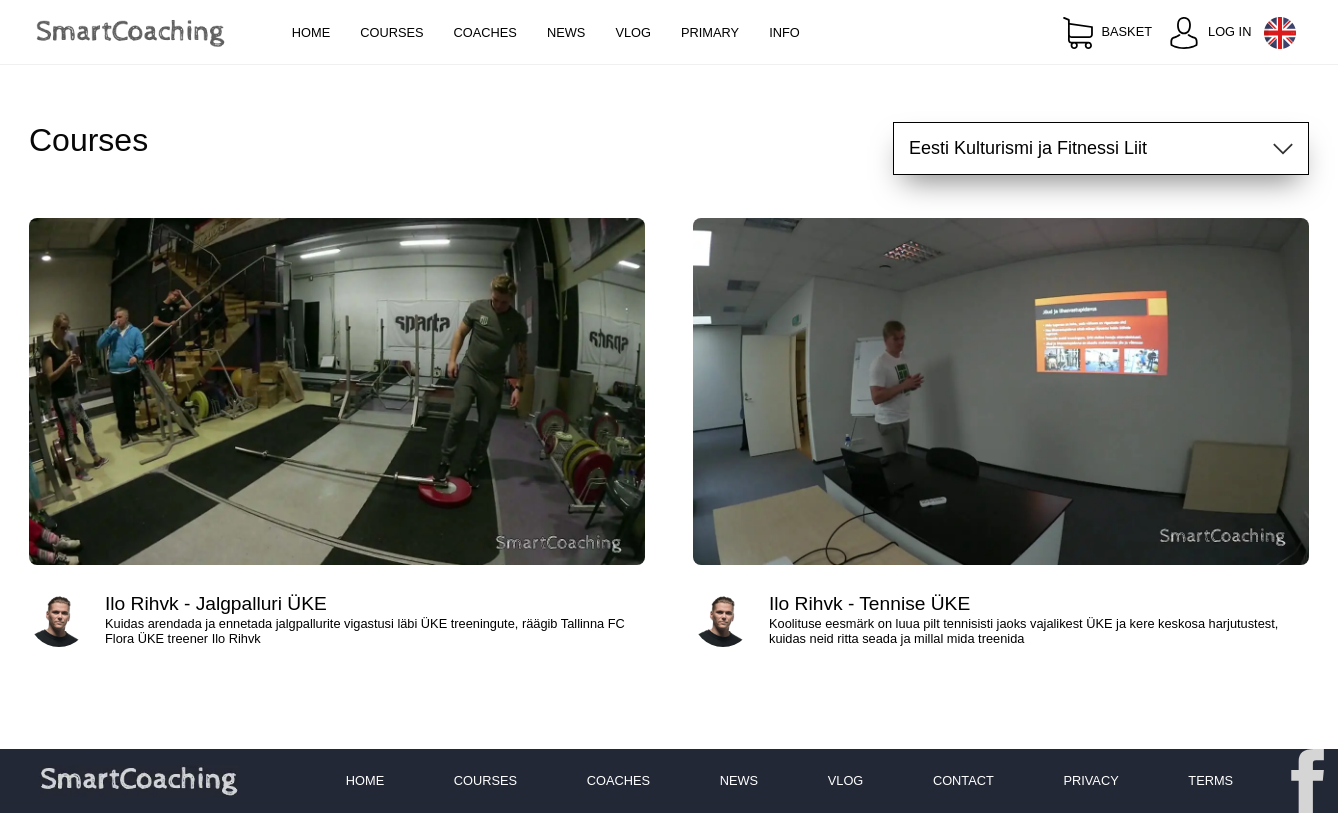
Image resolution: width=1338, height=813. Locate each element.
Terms (1210, 780)
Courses (391, 32)
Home (311, 32)
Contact (963, 780)
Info (784, 32)
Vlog (633, 32)
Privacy (1090, 780)
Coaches (485, 32)
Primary (710, 32)
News (566, 32)
